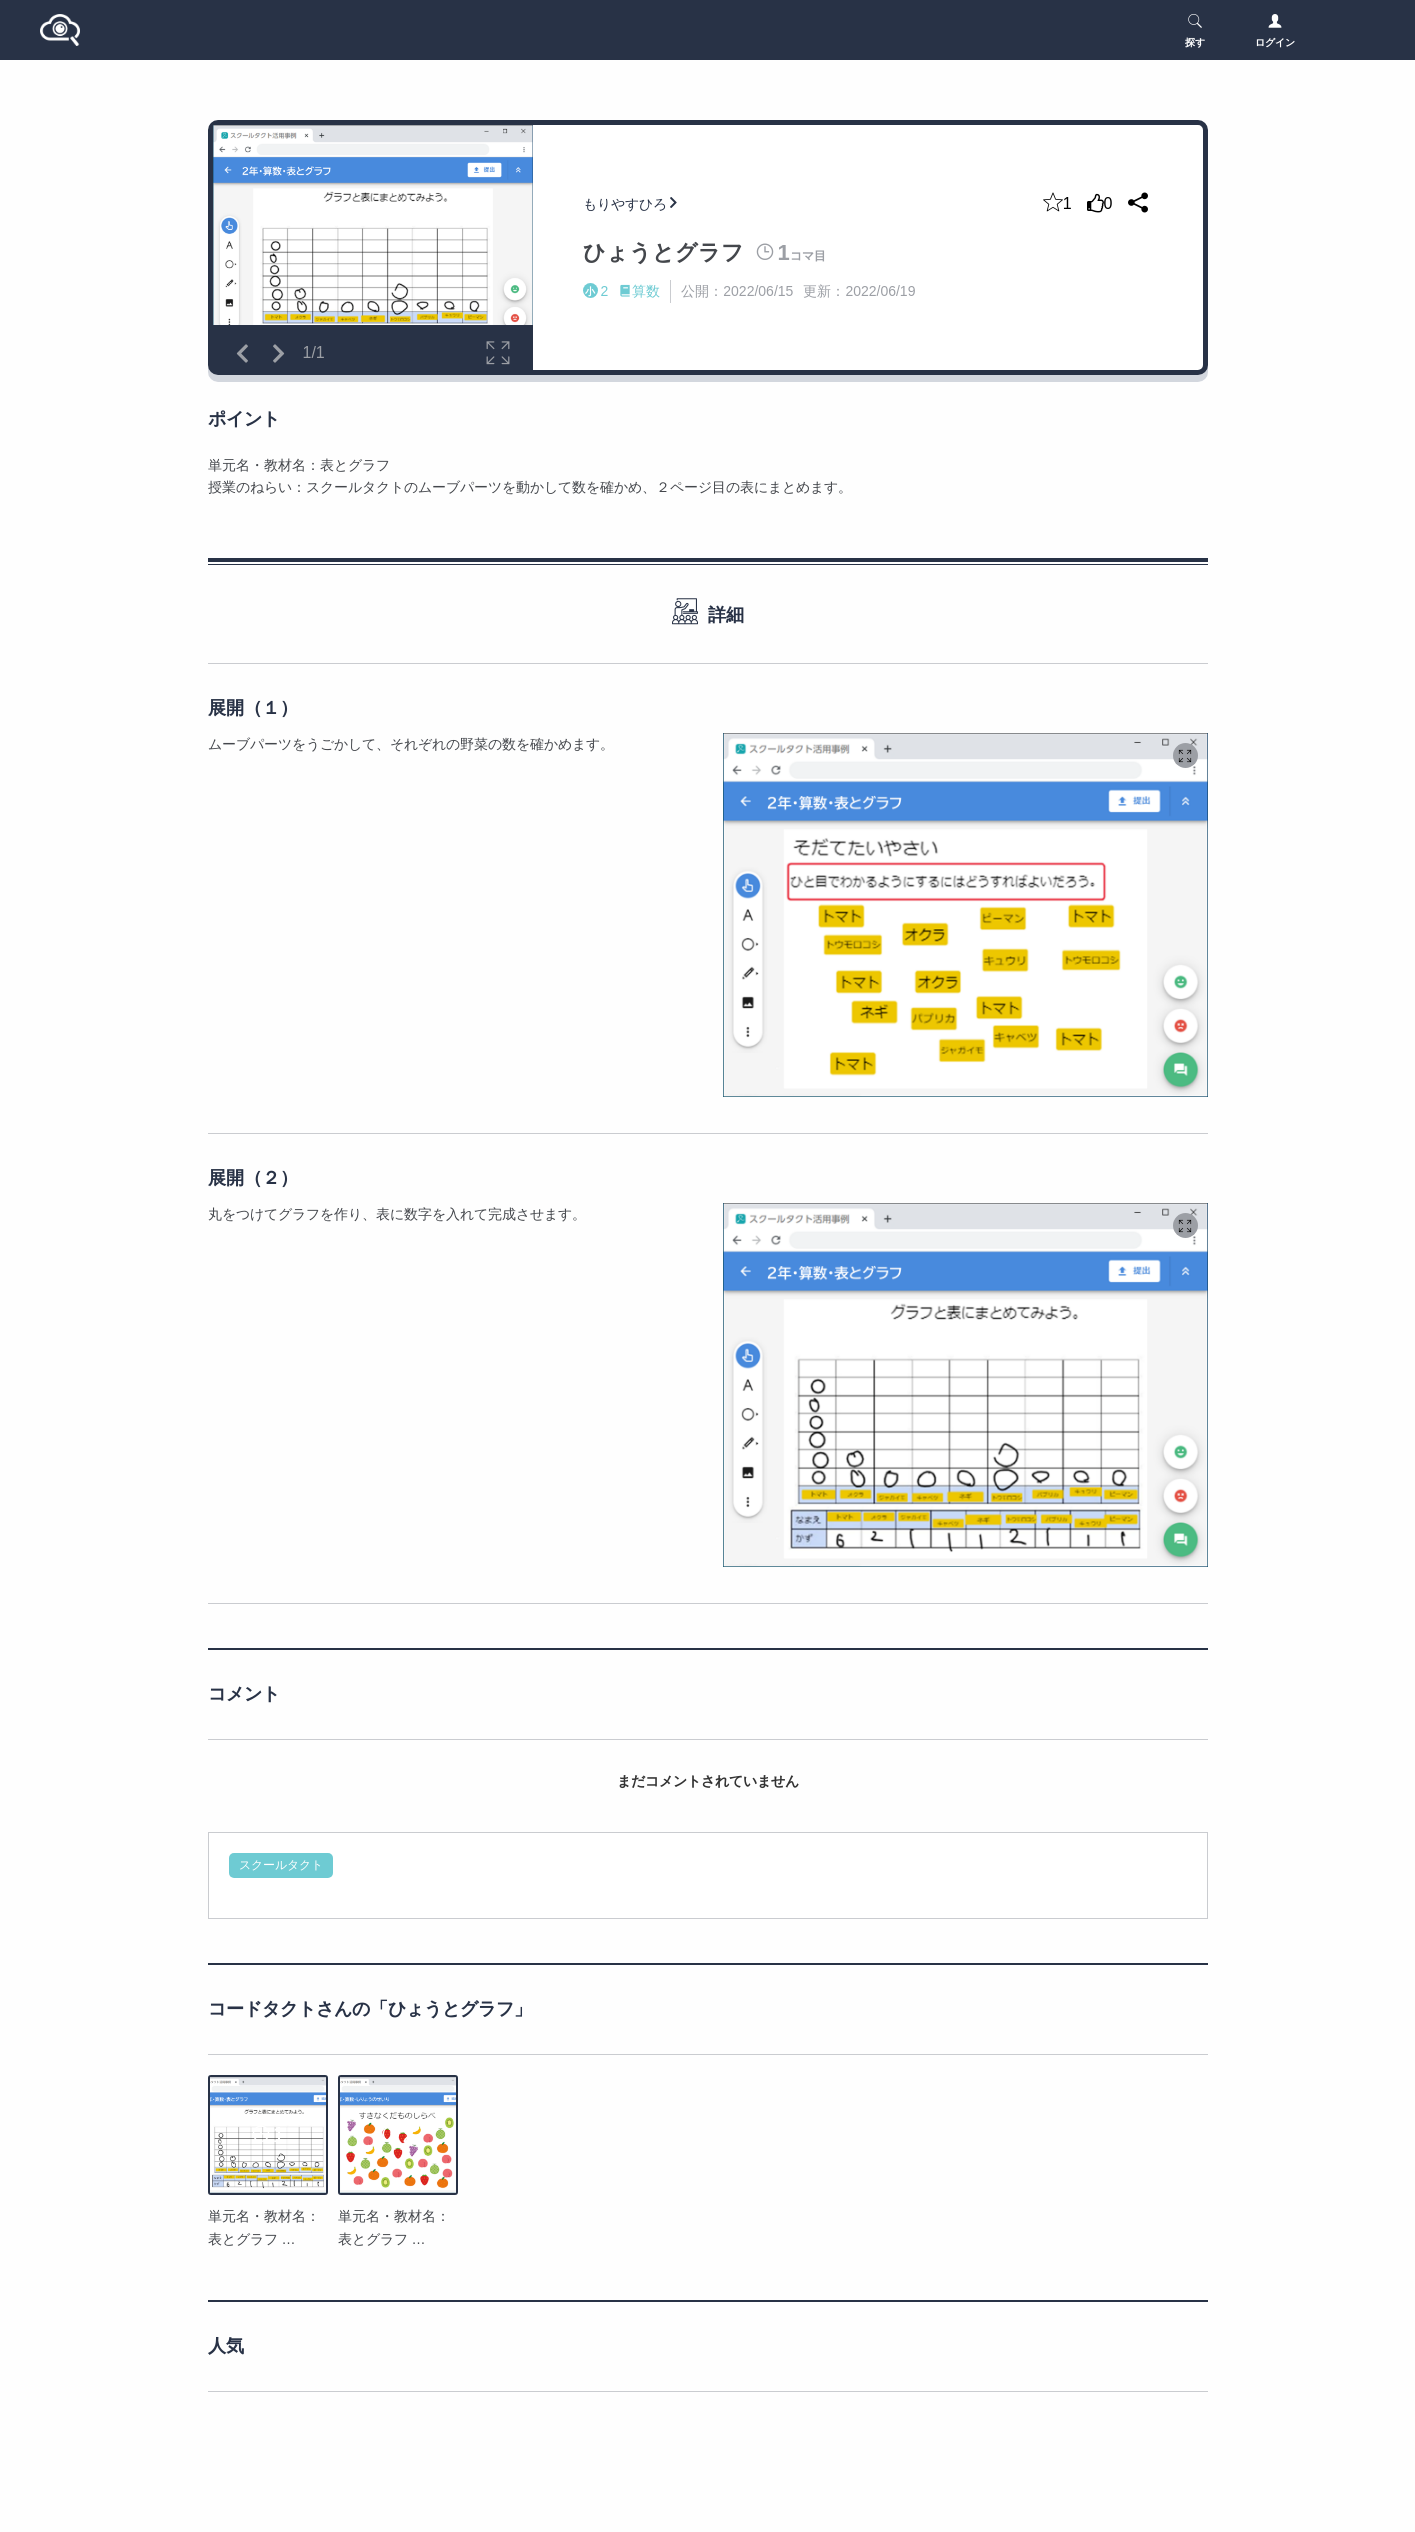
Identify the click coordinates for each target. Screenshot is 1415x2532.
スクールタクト (281, 1865)
